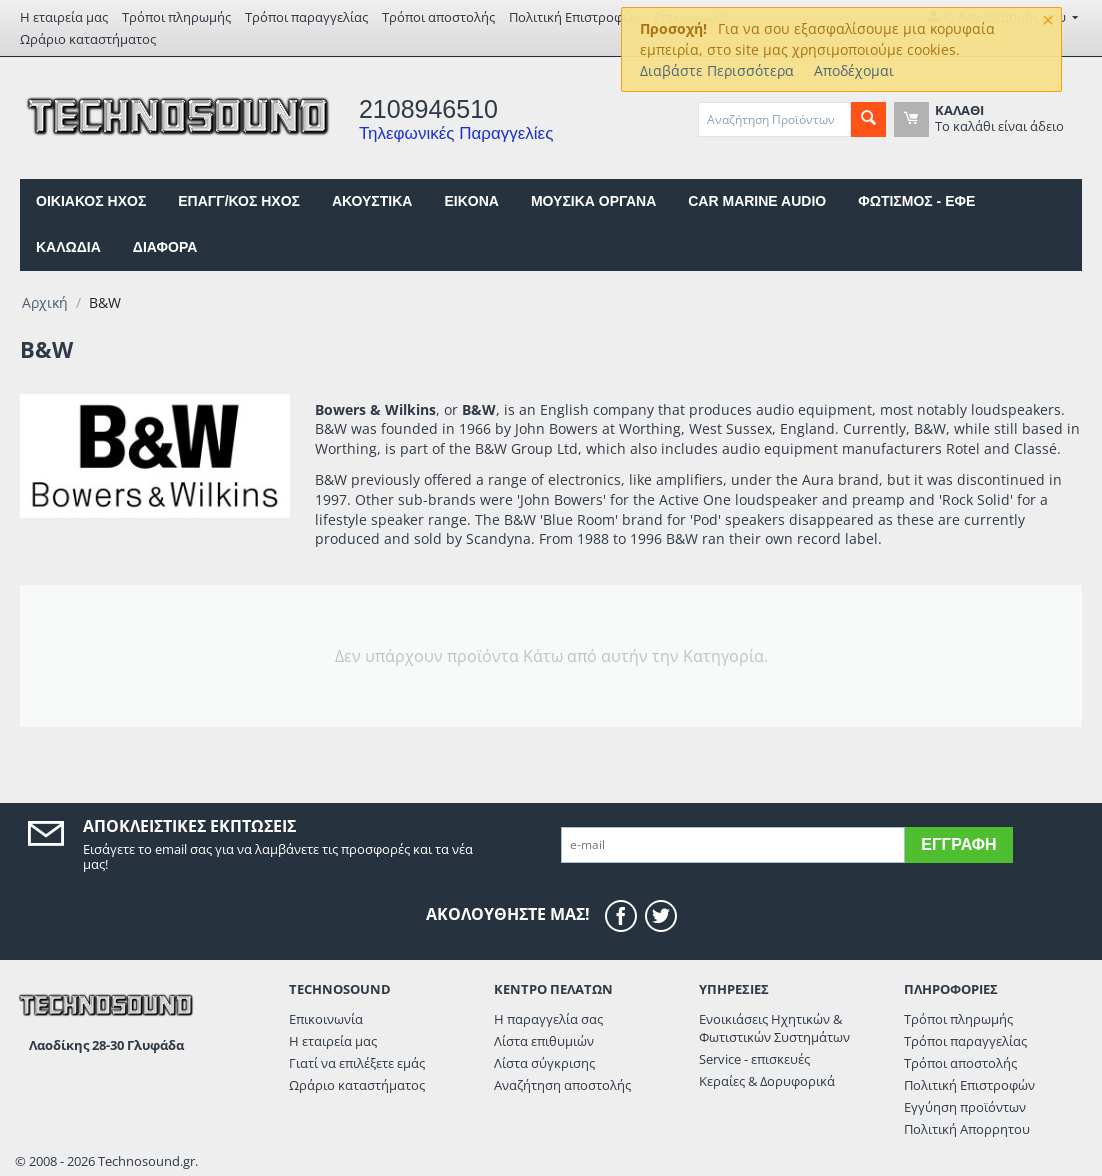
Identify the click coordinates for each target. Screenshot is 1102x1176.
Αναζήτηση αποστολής (562, 1085)
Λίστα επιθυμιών (544, 1041)
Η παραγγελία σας (548, 1019)
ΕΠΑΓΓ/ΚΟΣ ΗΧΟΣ (239, 201)
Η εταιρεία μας (64, 17)
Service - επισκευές (754, 1059)
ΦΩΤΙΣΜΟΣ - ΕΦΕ (916, 201)
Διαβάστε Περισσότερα (717, 70)
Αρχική (45, 302)
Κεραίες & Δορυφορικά (767, 1081)
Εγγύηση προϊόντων (965, 1107)
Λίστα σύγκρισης (544, 1063)
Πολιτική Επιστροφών (574, 17)
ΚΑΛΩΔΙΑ (68, 247)
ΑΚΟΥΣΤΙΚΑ (372, 201)
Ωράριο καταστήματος (88, 39)
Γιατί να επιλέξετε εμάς (357, 1063)
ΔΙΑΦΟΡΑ (165, 247)
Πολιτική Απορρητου (967, 1129)
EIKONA (471, 201)
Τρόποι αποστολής (438, 17)
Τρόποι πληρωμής (176, 17)
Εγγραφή (958, 844)
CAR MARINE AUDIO (757, 201)
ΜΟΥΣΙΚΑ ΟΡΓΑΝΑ (593, 201)
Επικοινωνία (326, 1019)
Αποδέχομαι (854, 70)
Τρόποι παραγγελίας (306, 17)
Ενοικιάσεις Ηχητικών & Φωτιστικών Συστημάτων (774, 1028)
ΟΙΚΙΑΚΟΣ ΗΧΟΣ (91, 201)
